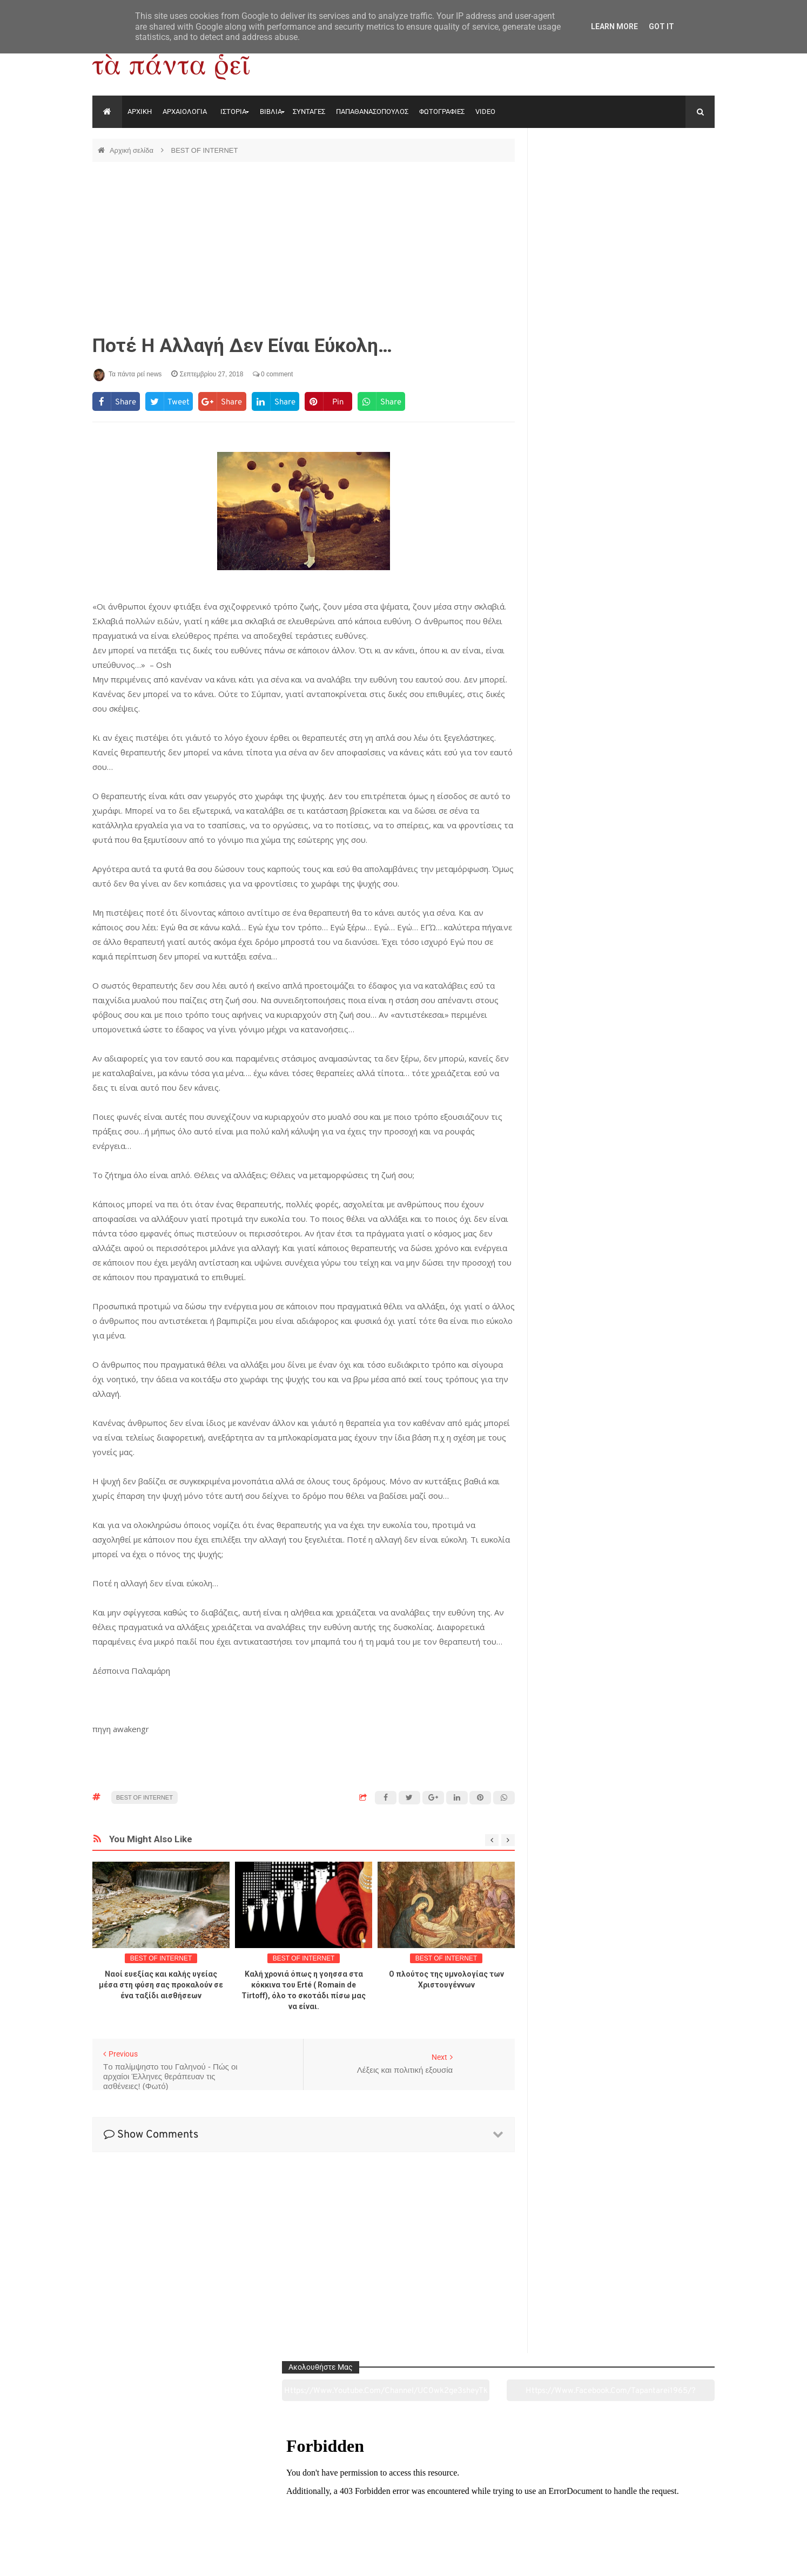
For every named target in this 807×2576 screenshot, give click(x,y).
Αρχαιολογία (151, 2507)
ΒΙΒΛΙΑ (271, 111)
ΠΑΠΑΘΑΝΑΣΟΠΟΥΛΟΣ (372, 111)
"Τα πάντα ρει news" (201, 2559)
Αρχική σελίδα (133, 150)
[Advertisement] (303, 248)
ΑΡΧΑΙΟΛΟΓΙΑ (185, 111)
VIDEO (485, 111)
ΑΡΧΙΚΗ (139, 111)
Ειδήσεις (655, 2507)
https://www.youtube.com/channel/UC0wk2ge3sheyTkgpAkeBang (582, 177)
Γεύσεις (528, 2507)
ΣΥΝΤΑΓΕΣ (309, 111)
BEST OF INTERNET (204, 150)
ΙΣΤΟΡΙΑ (233, 111)
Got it (661, 26)
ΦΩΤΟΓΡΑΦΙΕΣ (442, 111)
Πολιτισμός (403, 2507)
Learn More (614, 26)
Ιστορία (277, 2507)
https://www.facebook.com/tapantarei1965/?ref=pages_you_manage (672, 177)
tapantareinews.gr (684, 2559)
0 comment (273, 374)
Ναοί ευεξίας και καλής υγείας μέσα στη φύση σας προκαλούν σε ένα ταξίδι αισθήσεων (161, 1985)
